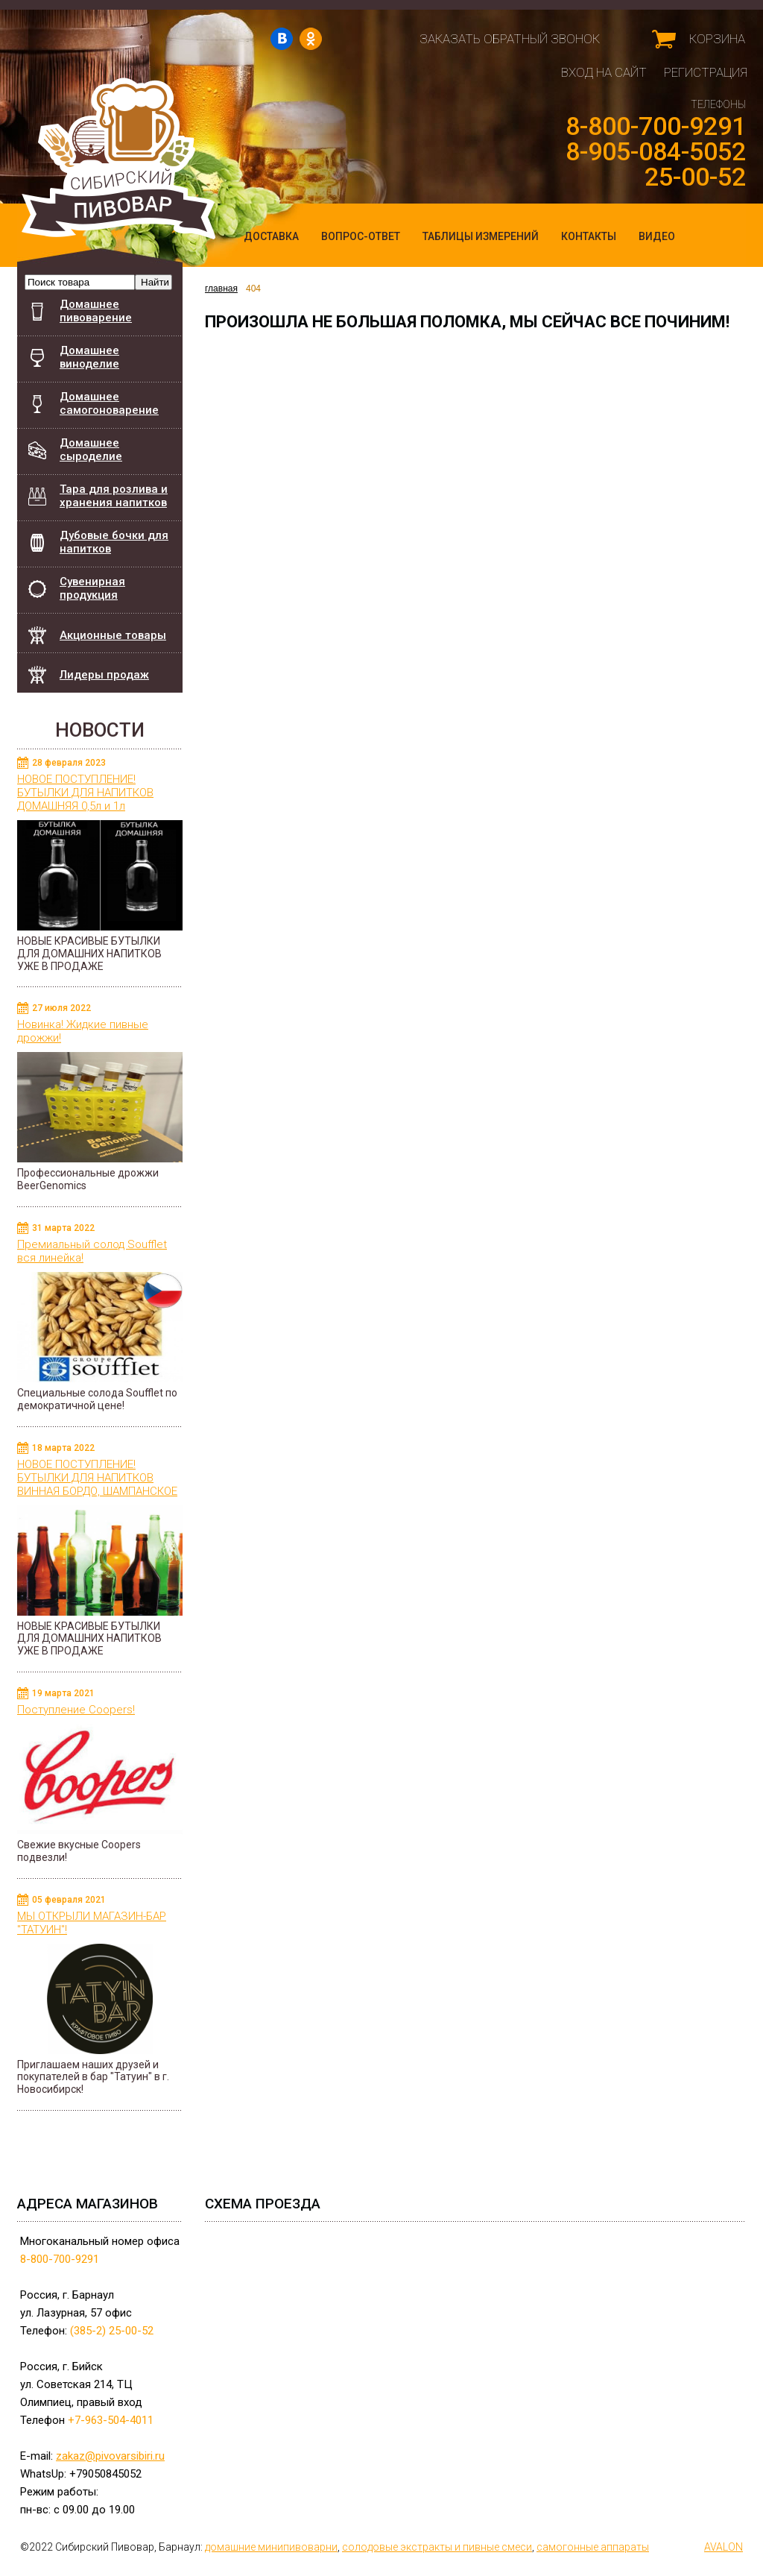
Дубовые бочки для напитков (121, 538)
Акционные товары (113, 635)
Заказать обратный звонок (510, 38)
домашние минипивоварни (271, 2547)
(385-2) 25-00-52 (111, 2330)
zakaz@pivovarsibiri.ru (110, 2456)
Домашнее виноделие (89, 357)
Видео (657, 236)
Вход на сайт (604, 72)
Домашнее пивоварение (96, 310)
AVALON (723, 2547)
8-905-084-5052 (656, 151)
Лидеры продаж (104, 674)
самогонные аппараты (592, 2547)
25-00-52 (695, 177)
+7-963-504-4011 (110, 2420)
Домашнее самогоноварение (109, 403)
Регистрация (705, 72)
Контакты (588, 236)
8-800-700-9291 (656, 126)
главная (223, 288)
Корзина (717, 38)
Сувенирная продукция (92, 588)
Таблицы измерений (480, 236)
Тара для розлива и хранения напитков (114, 495)
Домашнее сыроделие (91, 449)
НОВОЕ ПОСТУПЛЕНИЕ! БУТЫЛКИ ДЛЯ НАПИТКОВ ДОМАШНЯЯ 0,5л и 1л (85, 792)
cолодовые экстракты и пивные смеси (437, 2547)
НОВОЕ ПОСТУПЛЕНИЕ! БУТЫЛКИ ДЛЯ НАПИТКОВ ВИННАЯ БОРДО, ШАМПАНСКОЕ (97, 1478)
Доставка (271, 236)
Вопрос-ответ (360, 236)
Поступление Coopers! (76, 1709)
